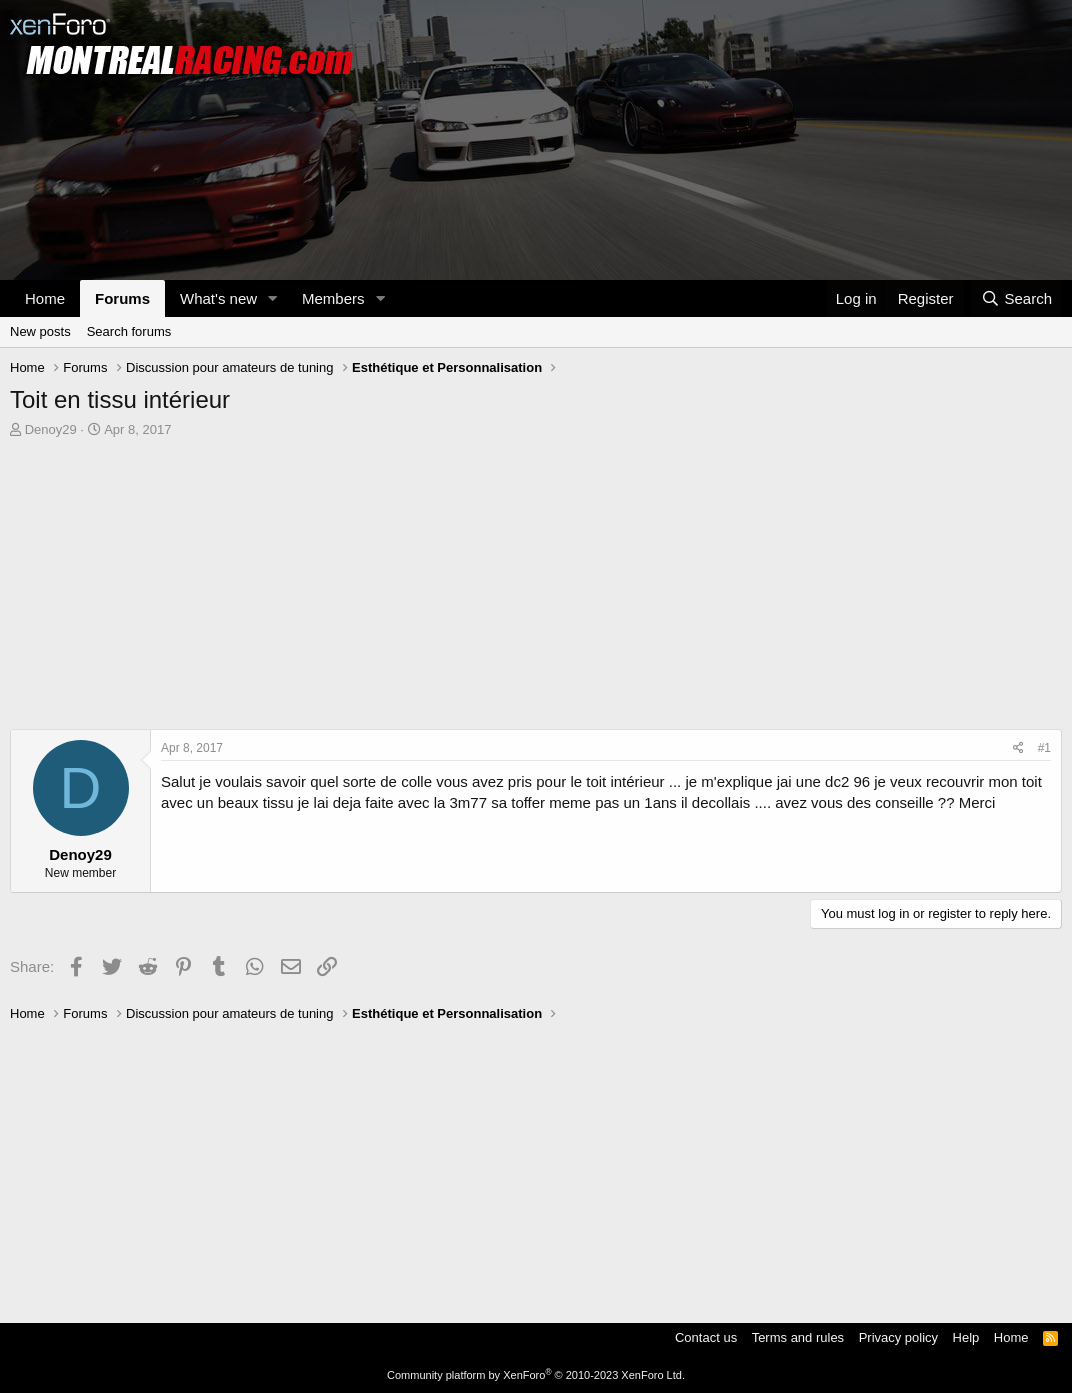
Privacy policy (898, 1337)
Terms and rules (798, 1337)
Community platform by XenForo (536, 1375)
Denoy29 (51, 429)
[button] (273, 298)
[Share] (1018, 748)
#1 (1044, 748)
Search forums (129, 331)
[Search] (1016, 298)
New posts (40, 331)
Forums (122, 298)
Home (45, 298)
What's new (218, 298)
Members (333, 298)
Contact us (706, 1337)
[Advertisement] (536, 589)
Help (966, 1337)
